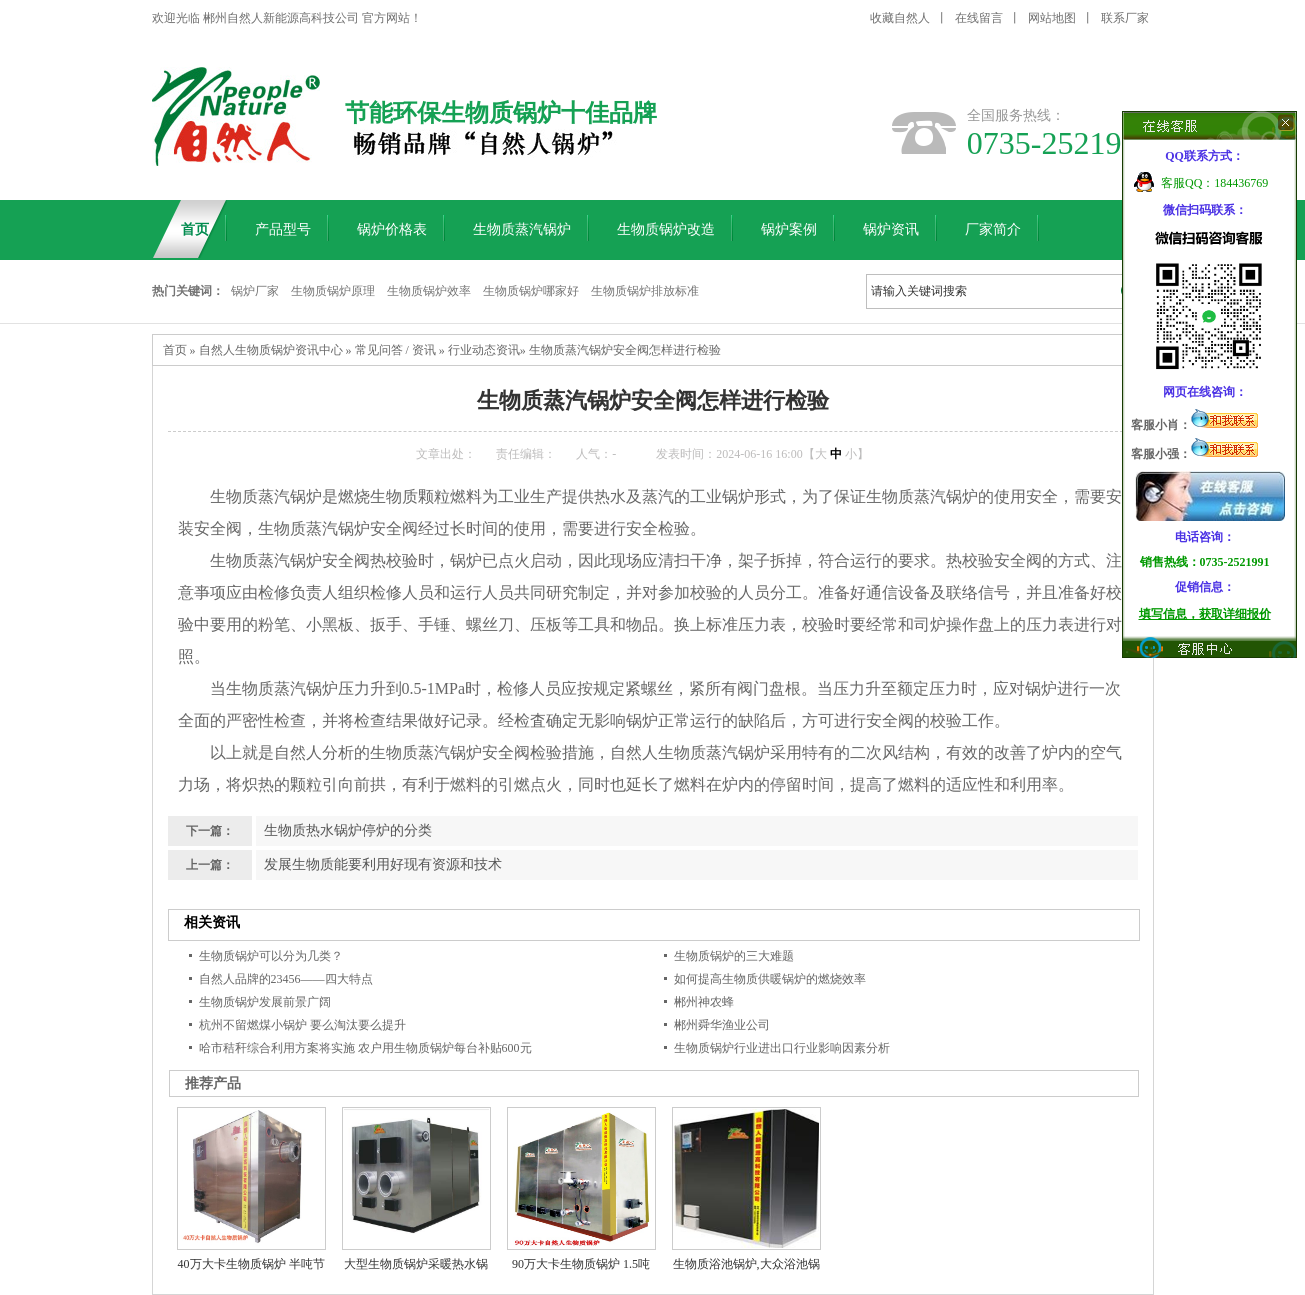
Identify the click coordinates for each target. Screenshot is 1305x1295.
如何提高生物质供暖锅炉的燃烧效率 (770, 979)
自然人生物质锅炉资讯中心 (271, 350)
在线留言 (979, 18)
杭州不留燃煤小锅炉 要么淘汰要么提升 (302, 1025)
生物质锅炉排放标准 (645, 291)
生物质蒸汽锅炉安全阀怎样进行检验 (625, 350)
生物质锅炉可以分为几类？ (271, 956)
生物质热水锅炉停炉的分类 (348, 830)
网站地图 (1052, 18)
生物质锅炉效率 (429, 291)
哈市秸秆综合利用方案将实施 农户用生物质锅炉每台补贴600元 (365, 1048)
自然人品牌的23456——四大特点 (286, 979)
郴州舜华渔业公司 (722, 1025)
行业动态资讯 (484, 350)
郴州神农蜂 (704, 1002)
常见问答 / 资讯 (395, 350)
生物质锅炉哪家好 (531, 291)
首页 (175, 350)
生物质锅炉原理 (333, 291)
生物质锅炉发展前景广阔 (265, 1002)
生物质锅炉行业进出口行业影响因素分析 (782, 1048)
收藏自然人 (900, 18)
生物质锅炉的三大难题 (734, 956)
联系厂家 (1125, 18)
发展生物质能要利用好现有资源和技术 (383, 864)
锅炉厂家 (255, 291)
